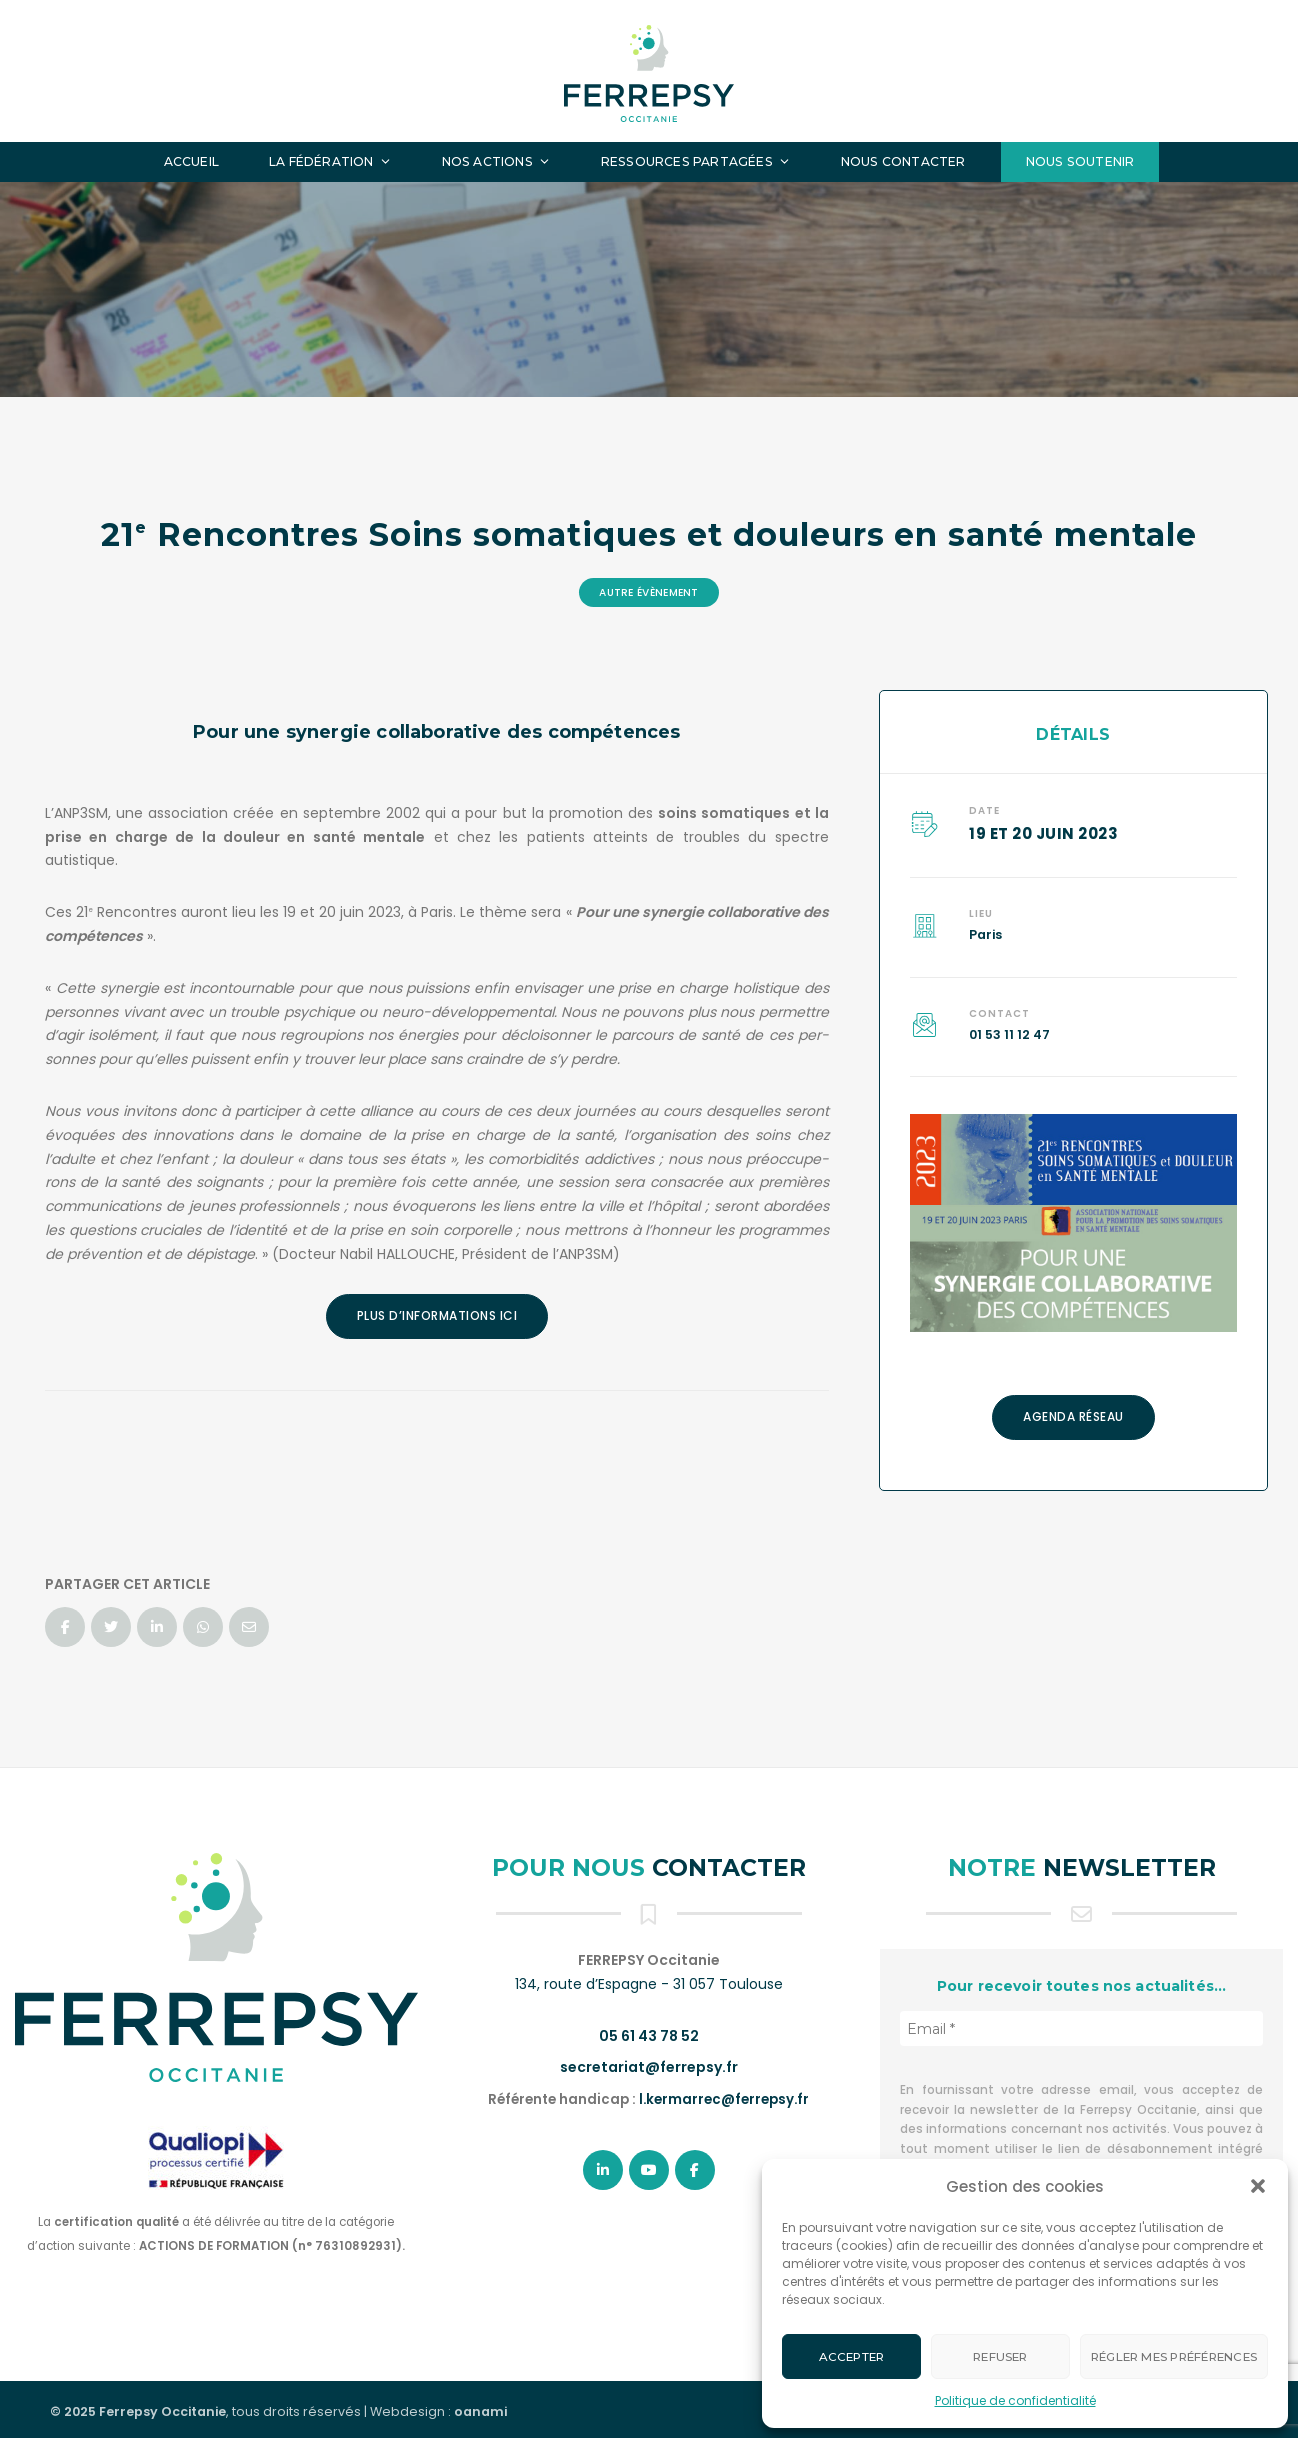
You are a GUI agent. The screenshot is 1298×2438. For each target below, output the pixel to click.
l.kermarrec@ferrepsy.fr (724, 2099)
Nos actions (496, 161)
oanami (480, 2411)
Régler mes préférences (1174, 2357)
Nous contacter (903, 161)
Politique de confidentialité (1015, 2400)
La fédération (330, 161)
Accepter (852, 2357)
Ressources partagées (696, 161)
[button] (1258, 2186)
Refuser (1000, 2357)
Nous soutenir (1080, 161)
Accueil (191, 161)
